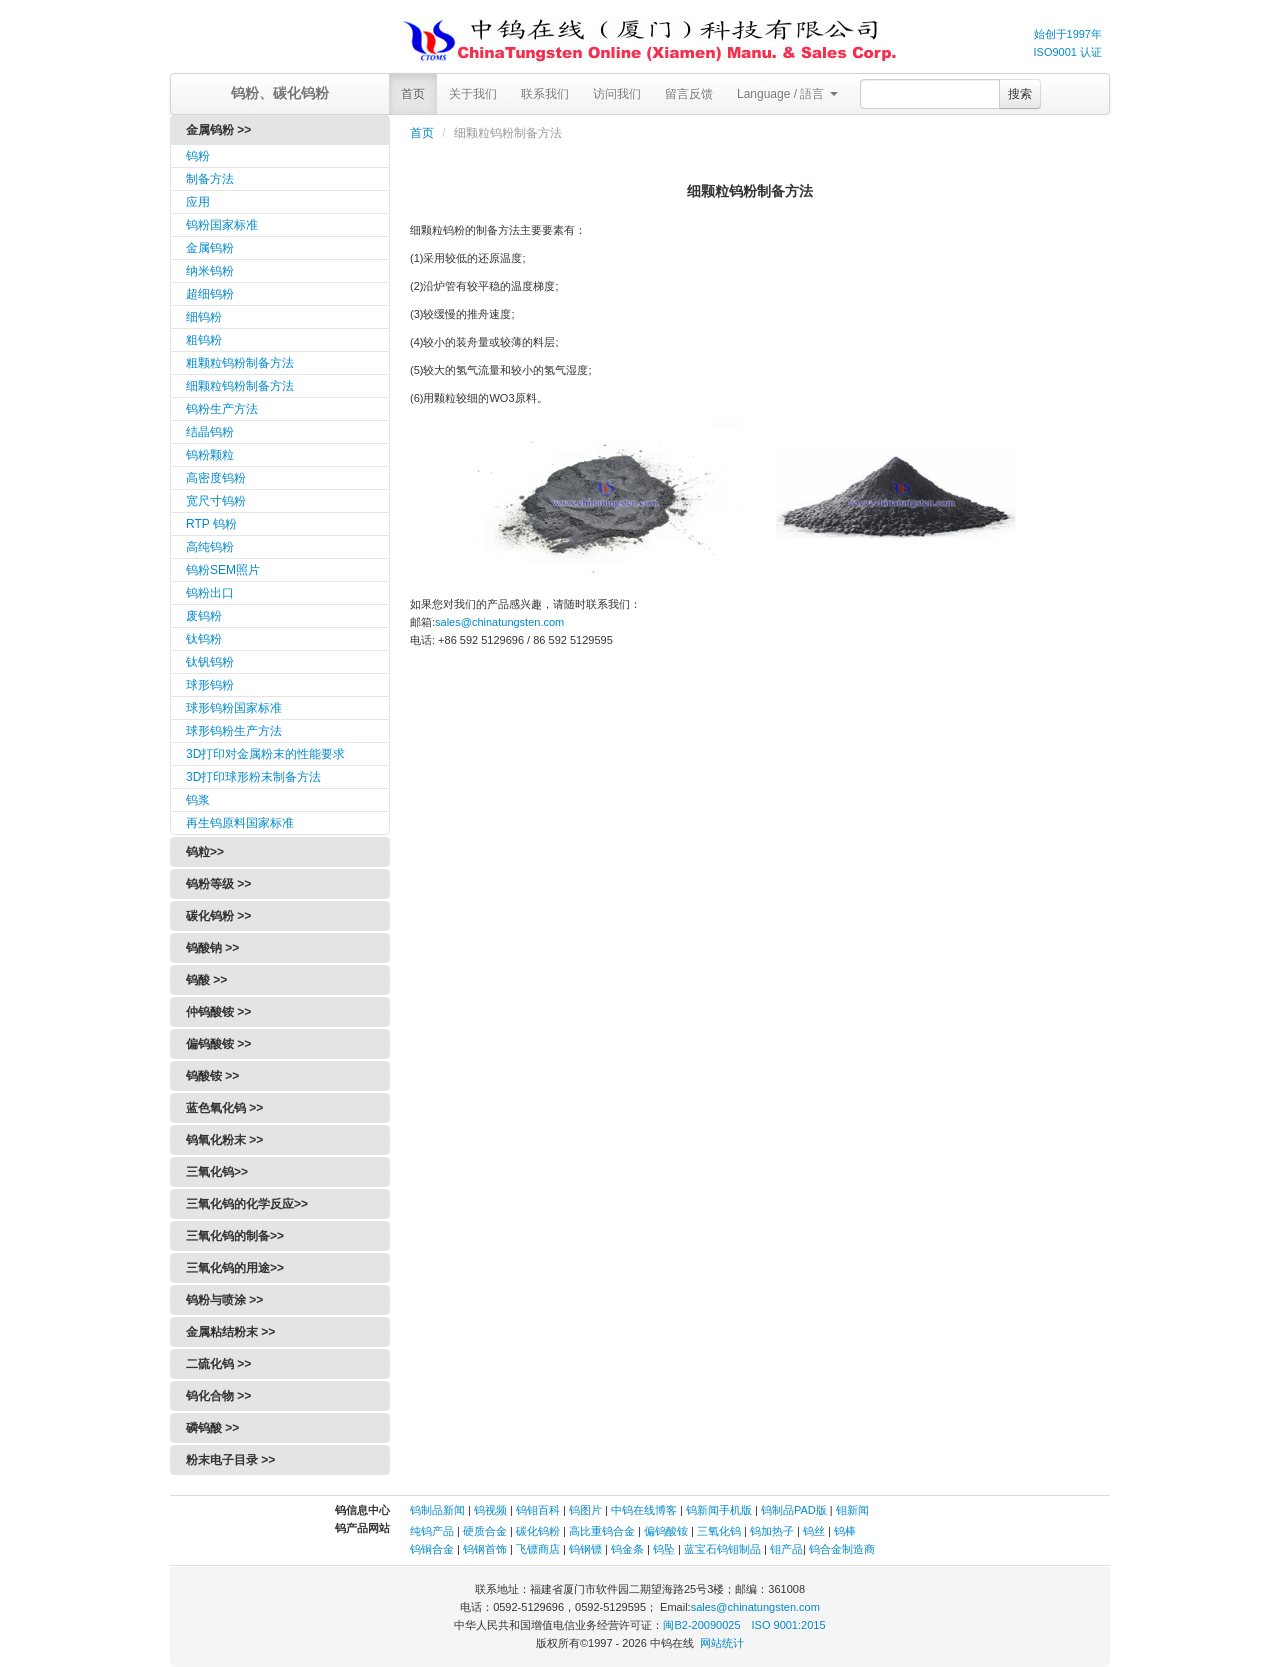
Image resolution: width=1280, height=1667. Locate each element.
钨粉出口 (210, 593)
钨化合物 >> (218, 1396)
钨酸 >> (206, 980)
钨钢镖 (585, 1549)
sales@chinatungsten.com (499, 622)
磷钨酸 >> (212, 1428)
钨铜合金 (432, 1549)
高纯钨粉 (210, 547)
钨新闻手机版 (719, 1510)
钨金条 (627, 1549)
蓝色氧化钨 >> (224, 1108)
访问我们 (617, 94)
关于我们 (473, 94)
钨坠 (664, 1549)
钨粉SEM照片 (223, 570)
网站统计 (722, 1643)
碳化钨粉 (538, 1531)
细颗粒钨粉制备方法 (240, 386)
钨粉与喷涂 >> (224, 1300)
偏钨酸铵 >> (218, 1044)
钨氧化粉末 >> (224, 1140)
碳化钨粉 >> (218, 916)
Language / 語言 (787, 94)
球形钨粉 (210, 685)
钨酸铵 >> (212, 1076)
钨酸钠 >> (212, 948)
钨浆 (198, 800)
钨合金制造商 (842, 1549)
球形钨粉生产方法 (234, 731)
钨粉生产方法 (222, 409)
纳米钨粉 (210, 271)
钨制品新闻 (439, 1510)
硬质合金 (485, 1531)
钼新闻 (852, 1510)
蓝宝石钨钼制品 (722, 1549)
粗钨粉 (204, 340)
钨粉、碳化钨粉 (280, 93)
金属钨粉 (210, 248)
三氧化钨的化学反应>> (247, 1204)
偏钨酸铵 (666, 1531)
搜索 (1020, 94)
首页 (413, 94)
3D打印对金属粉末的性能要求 (265, 754)
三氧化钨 (719, 1531)
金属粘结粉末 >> (230, 1332)
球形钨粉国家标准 (234, 708)
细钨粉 (204, 317)
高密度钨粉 (216, 478)
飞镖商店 (538, 1549)
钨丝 (814, 1531)
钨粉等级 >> (218, 884)
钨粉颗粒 (210, 455)
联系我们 (545, 94)
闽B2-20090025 (701, 1625)
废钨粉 (204, 616)
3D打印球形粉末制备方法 (253, 777)
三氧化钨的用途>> (235, 1268)
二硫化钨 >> (218, 1364)
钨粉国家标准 (222, 225)
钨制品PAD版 (794, 1510)
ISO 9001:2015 (789, 1625)
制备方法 (210, 179)
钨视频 (490, 1510)
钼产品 (786, 1549)
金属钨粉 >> (218, 130)
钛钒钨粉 (210, 662)
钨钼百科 (538, 1510)
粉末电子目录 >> (230, 1460)
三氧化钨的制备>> (235, 1236)
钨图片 (585, 1510)
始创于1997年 (1068, 34)
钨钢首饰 (485, 1549)
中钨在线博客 (644, 1510)
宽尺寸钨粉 (216, 501)
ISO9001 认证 (1068, 52)
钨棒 (845, 1531)
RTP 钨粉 (211, 524)
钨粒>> (205, 852)
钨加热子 (772, 1531)
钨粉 (198, 156)
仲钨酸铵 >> (218, 1012)
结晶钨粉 (210, 432)
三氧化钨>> (217, 1172)
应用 (198, 202)
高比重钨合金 (602, 1531)
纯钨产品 (432, 1531)
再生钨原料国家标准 (240, 823)
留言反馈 (689, 94)
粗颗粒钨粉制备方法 (240, 363)
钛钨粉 (204, 639)
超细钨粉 (210, 294)
